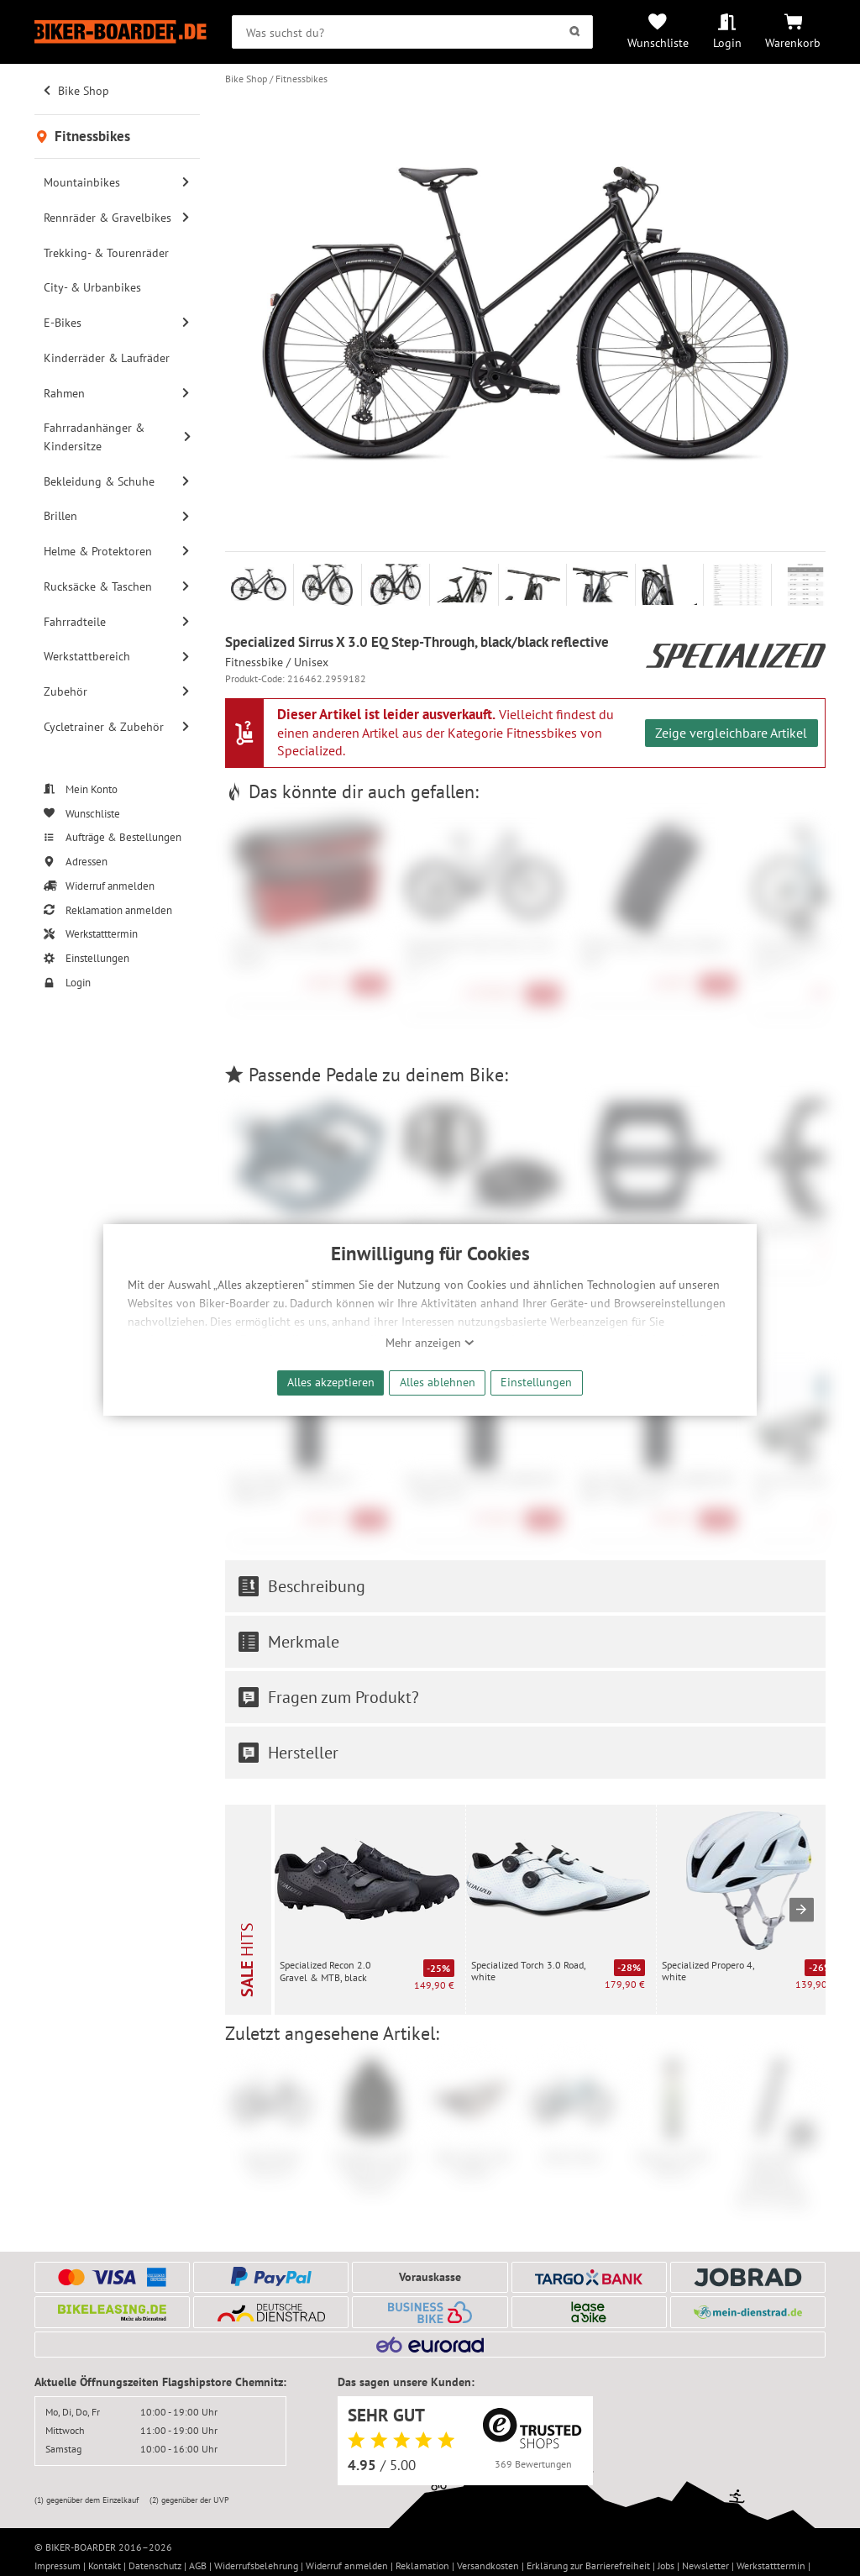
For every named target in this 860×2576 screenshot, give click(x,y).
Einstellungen (536, 1382)
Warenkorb (793, 42)
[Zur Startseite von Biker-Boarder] (120, 31)
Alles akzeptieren (331, 1382)
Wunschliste (658, 42)
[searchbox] (412, 32)
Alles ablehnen (437, 1382)
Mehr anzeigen (430, 1342)
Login (727, 42)
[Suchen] (575, 32)
